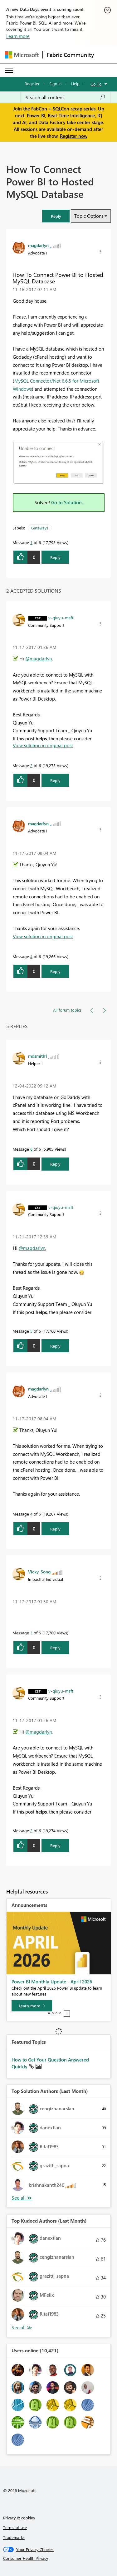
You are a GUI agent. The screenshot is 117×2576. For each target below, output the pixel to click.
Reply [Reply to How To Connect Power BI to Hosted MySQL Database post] (55, 557)
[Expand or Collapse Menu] (9, 70)
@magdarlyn (38, 658)
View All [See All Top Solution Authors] (22, 2197)
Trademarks (14, 2537)
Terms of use (15, 2527)
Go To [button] (96, 83)
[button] (56, 216)
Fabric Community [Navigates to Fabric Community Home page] (70, 54)
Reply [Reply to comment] (55, 780)
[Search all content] (65, 97)
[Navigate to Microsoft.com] (22, 54)
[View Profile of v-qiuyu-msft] (60, 617)
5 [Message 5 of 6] (31, 1331)
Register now (73, 136)
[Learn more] (32, 2005)
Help (75, 83)
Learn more (18, 36)
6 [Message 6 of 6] (31, 1149)
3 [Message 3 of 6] (31, 1632)
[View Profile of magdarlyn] (38, 245)
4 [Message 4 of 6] (31, 956)
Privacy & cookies (19, 2517)
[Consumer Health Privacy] (58, 2558)
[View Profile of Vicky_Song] (39, 1571)
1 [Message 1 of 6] (31, 542)
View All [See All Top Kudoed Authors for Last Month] (22, 2327)
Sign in (55, 83)
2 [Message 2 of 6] (31, 765)
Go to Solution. (67, 502)
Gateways (39, 528)
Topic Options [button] (88, 216)
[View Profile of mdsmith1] (37, 1056)
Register (32, 83)
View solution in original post (43, 745)
